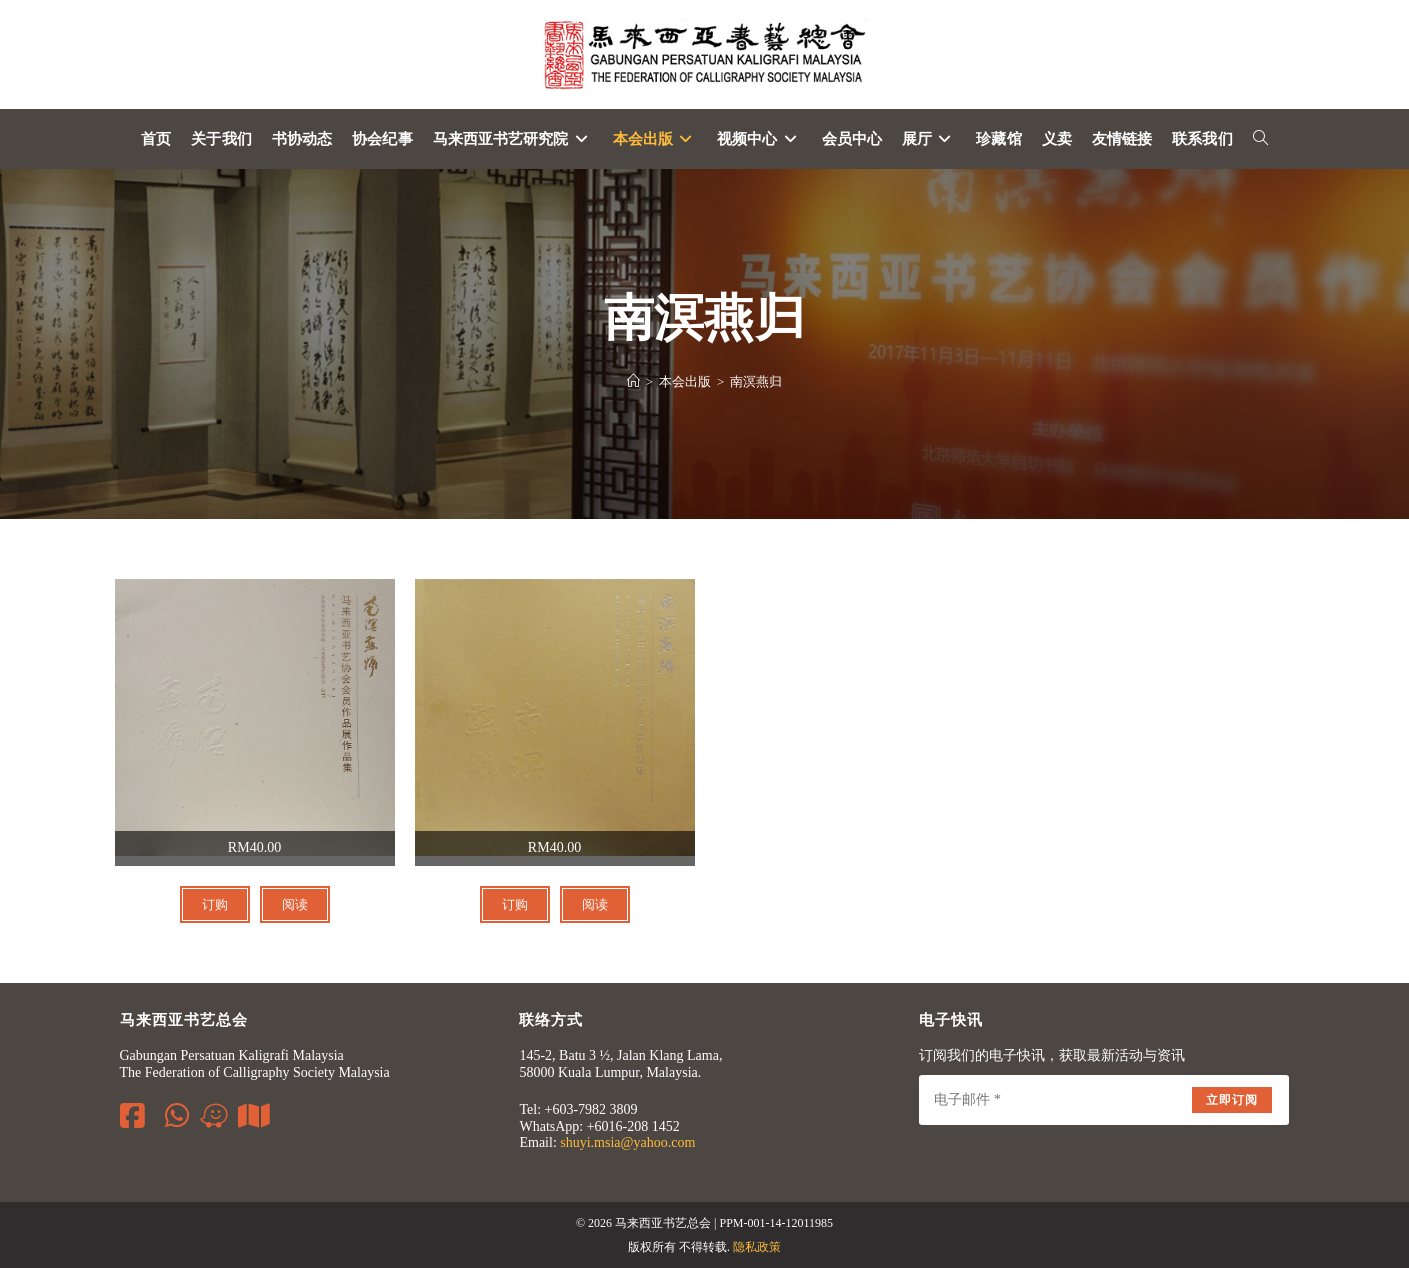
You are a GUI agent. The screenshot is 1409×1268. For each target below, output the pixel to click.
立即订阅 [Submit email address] (1232, 1100)
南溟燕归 (756, 381)
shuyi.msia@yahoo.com (627, 1142)
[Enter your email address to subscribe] (1104, 1100)
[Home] (633, 381)
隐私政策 (757, 1247)
